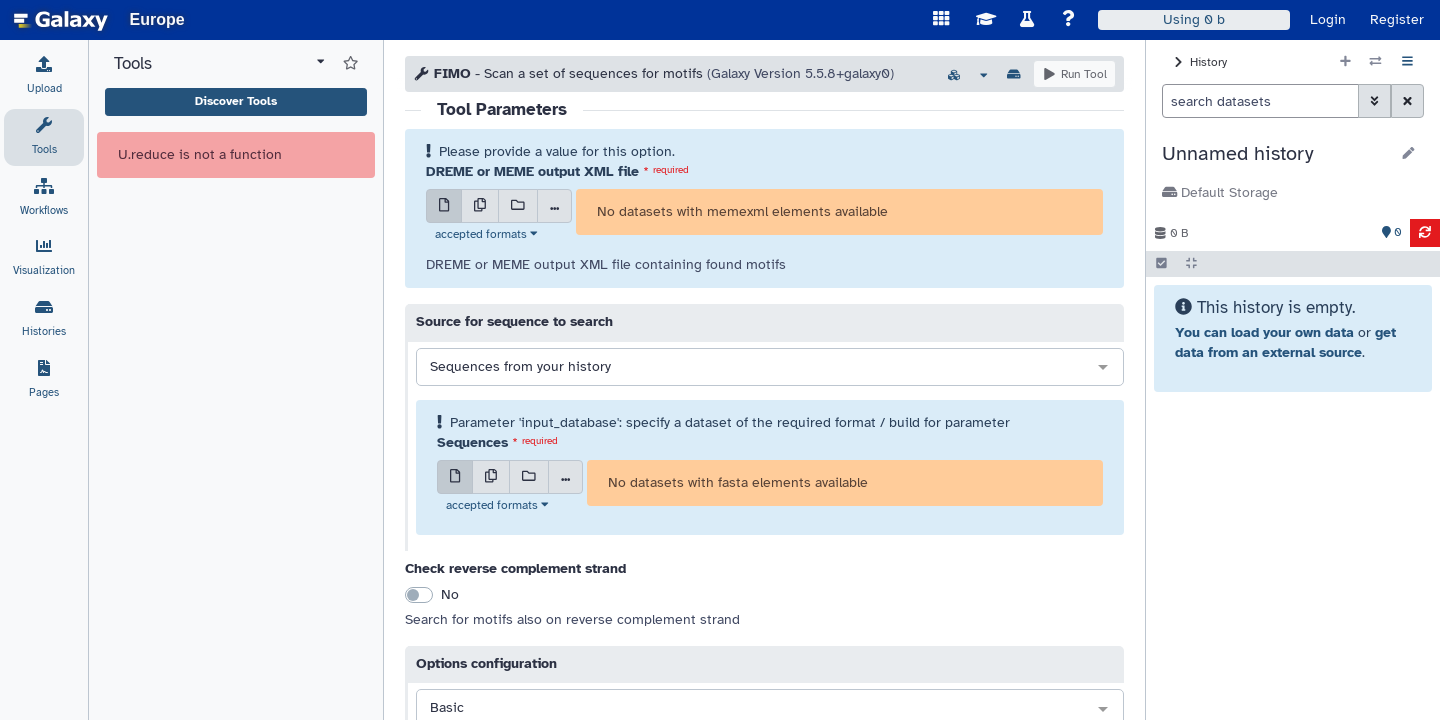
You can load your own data (1264, 332)
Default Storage (1220, 192)
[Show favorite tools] (350, 64)
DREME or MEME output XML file (532, 171)
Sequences (472, 442)
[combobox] (770, 368)
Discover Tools (236, 101)
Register (1397, 19)
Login (1328, 19)
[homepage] (61, 20)
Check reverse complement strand (515, 568)
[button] (1275, 154)
